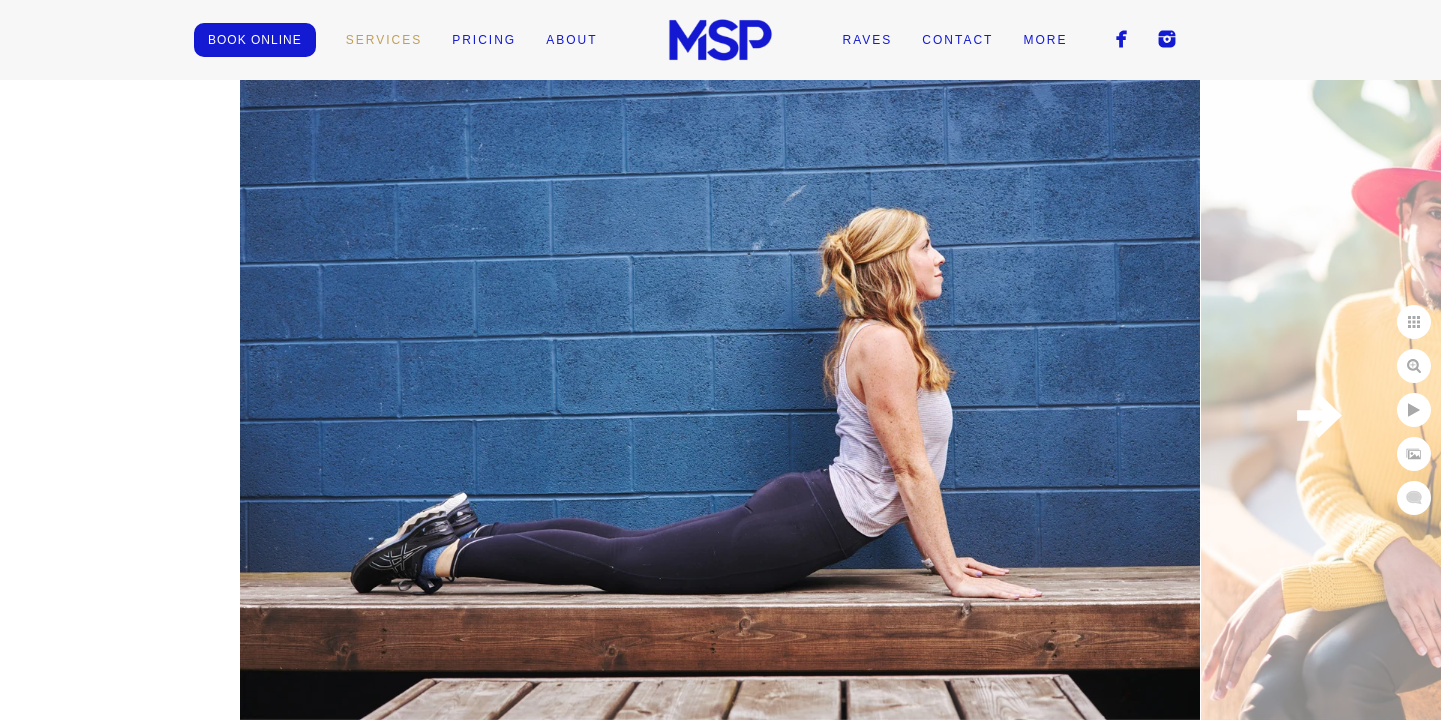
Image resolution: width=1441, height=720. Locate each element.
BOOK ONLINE (255, 40)
